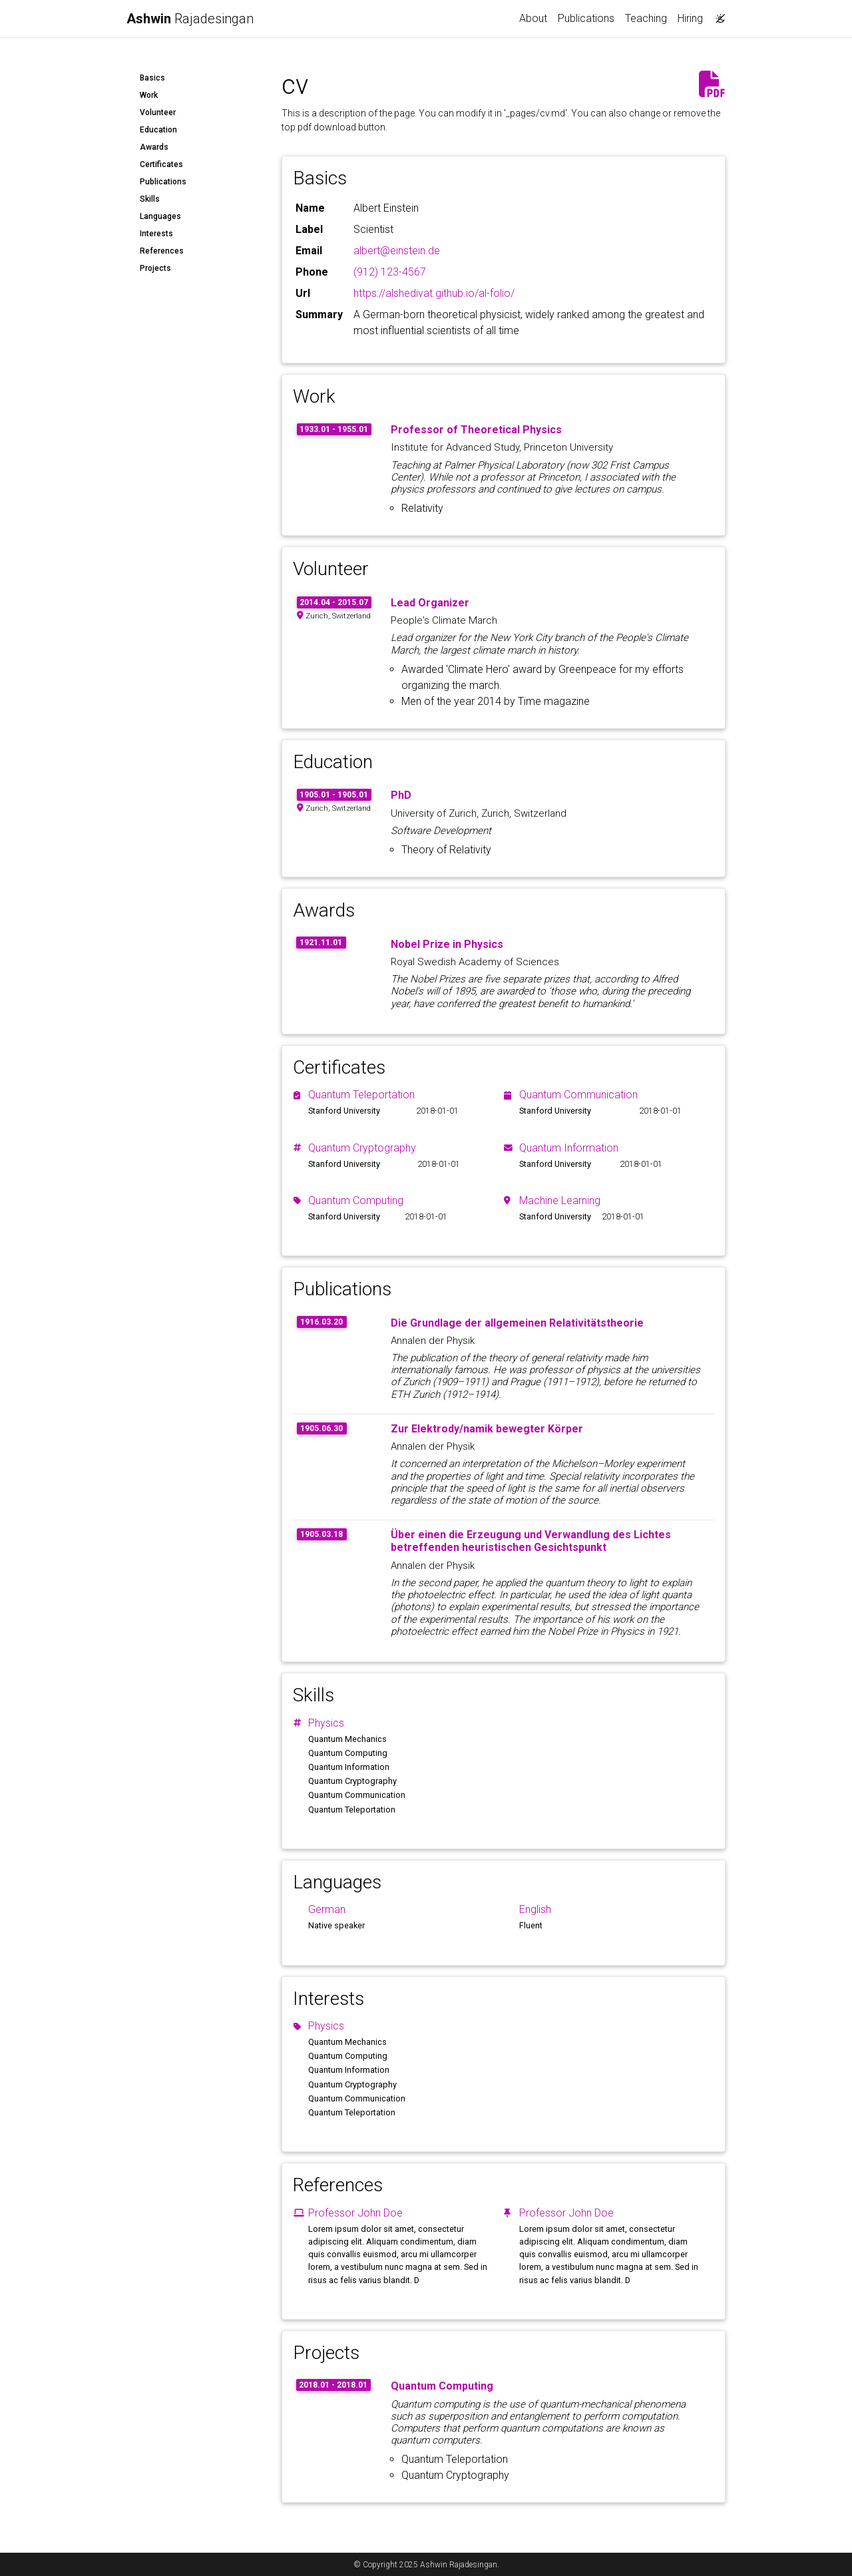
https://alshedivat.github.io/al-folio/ (434, 293)
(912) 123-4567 (389, 272)
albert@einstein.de (396, 250)
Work (149, 95)
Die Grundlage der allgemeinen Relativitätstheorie (517, 1323)
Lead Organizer (430, 602)
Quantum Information (568, 1148)
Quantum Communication (578, 1094)
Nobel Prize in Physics (447, 944)
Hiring (690, 18)
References (162, 251)
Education (158, 129)
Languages (160, 216)
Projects (155, 268)
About (533, 18)
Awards (154, 147)
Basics (152, 78)
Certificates (161, 164)
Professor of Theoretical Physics (476, 429)
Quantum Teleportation (361, 1094)
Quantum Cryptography (362, 1148)
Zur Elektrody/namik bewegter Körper (487, 1428)
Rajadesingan (190, 19)
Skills (150, 199)
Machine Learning (559, 1200)
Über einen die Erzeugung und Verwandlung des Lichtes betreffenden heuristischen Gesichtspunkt (531, 1541)
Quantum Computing (355, 1200)
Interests (156, 233)
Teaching (646, 18)
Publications (586, 18)
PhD (401, 795)
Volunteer (158, 112)
